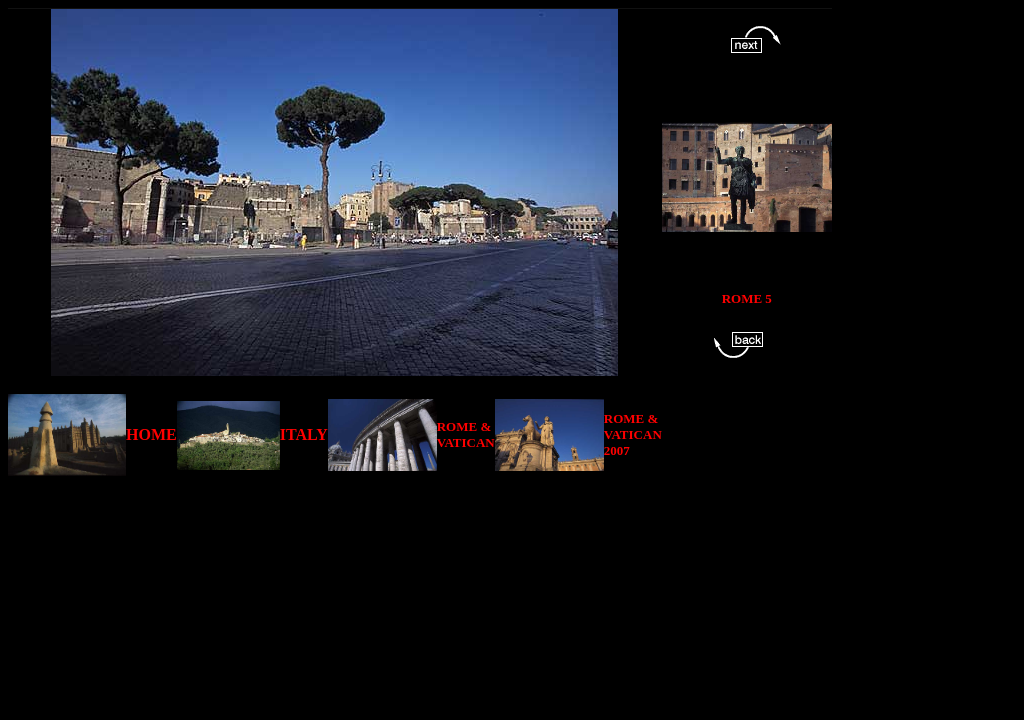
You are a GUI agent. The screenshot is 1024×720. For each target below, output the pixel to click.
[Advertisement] (424, 521)
